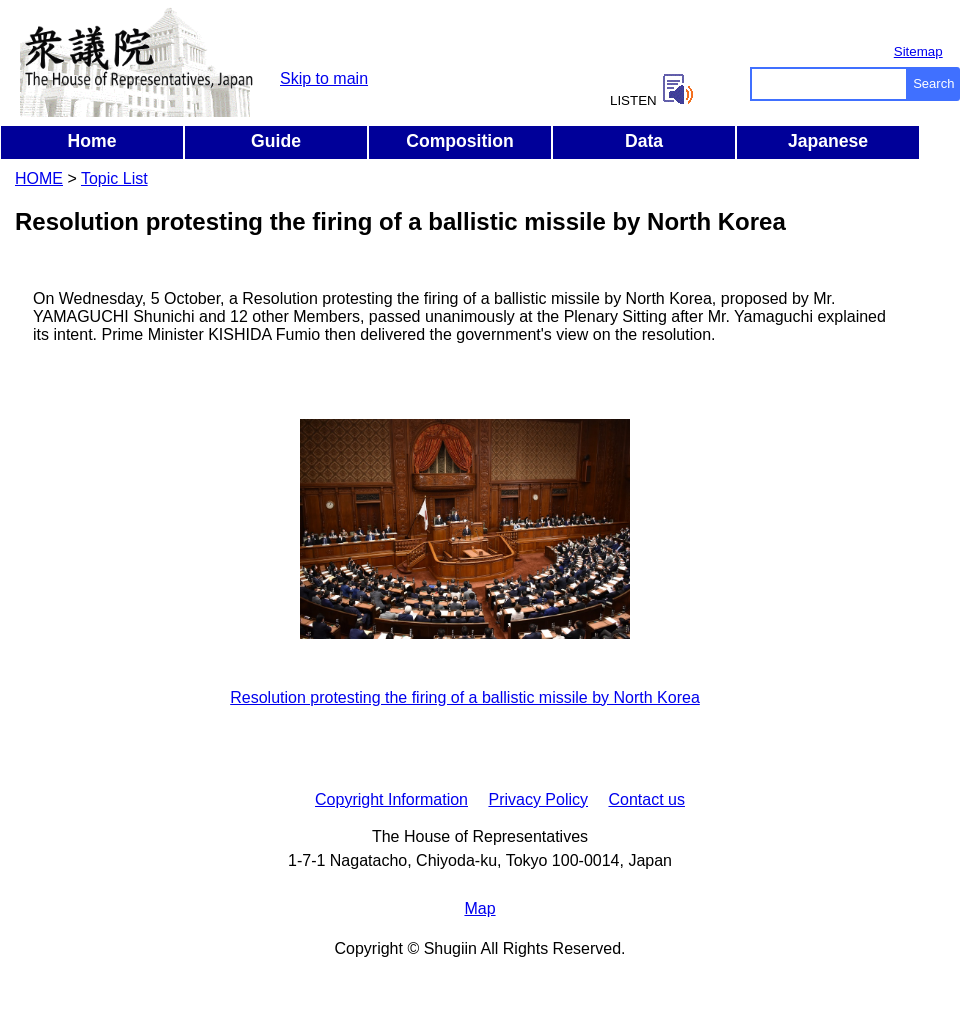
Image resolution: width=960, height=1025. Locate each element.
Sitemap (918, 51)
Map (479, 908)
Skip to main (324, 78)
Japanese (828, 141)
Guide (276, 141)
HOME (39, 178)
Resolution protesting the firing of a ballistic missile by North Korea (465, 697)
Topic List (114, 178)
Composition (460, 141)
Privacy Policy (538, 799)
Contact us (646, 799)
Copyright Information (391, 799)
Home (92, 141)
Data (644, 141)
